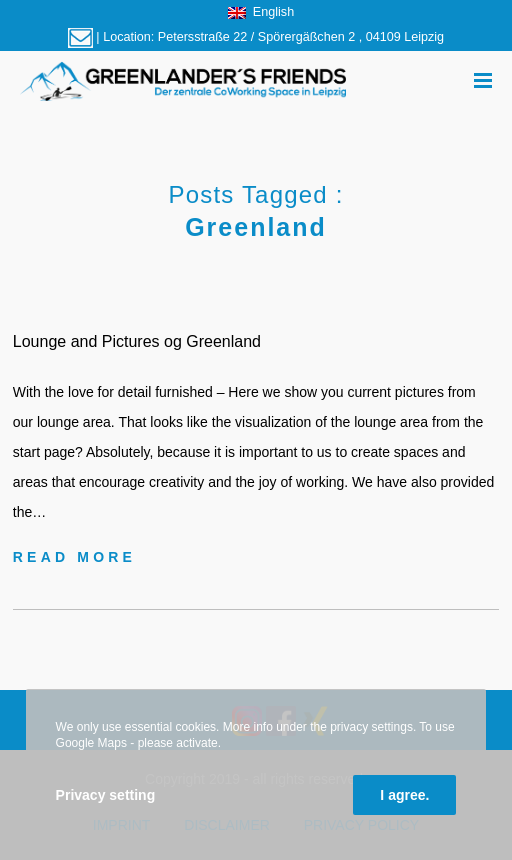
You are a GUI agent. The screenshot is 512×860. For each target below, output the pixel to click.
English (261, 12)
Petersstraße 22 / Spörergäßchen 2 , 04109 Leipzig (301, 37)
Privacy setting (106, 795)
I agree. (404, 795)
